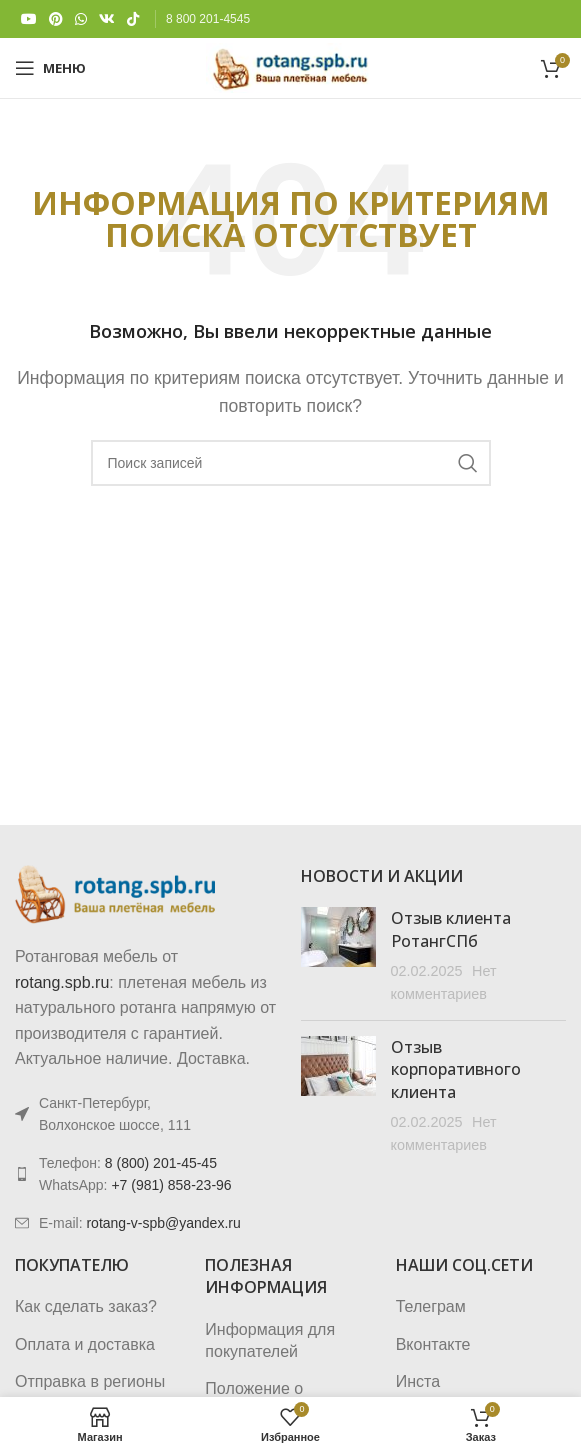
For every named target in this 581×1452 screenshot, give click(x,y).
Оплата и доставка (85, 1344)
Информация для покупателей (270, 1340)
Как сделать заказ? (86, 1306)
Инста (418, 1381)
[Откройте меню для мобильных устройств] (50, 68)
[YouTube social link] (29, 19)
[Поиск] (291, 463)
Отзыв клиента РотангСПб (451, 929)
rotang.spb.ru (62, 982)
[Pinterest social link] (56, 19)
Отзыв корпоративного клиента (456, 1069)
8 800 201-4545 (208, 19)
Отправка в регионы (90, 1381)
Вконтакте (433, 1344)
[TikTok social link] (133, 19)
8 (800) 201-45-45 (161, 1163)
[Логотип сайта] (290, 66)
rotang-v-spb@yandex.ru (163, 1223)
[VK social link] (107, 19)
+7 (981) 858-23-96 (171, 1185)
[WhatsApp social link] (81, 19)
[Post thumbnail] (338, 956)
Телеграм (431, 1306)
